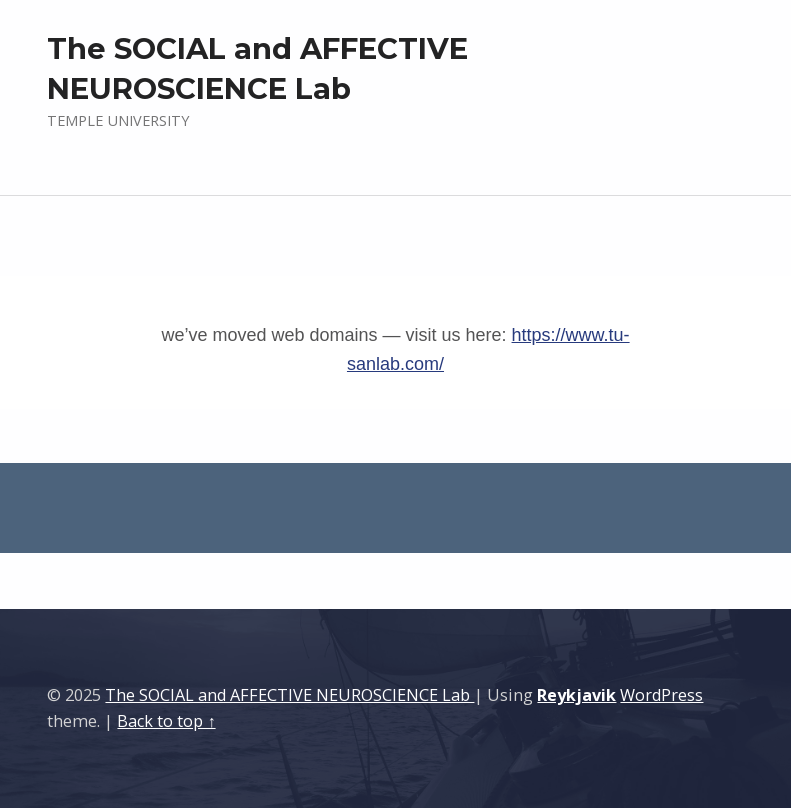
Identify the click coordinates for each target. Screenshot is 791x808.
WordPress (661, 695)
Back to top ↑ (166, 721)
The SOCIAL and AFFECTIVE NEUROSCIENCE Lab (289, 695)
